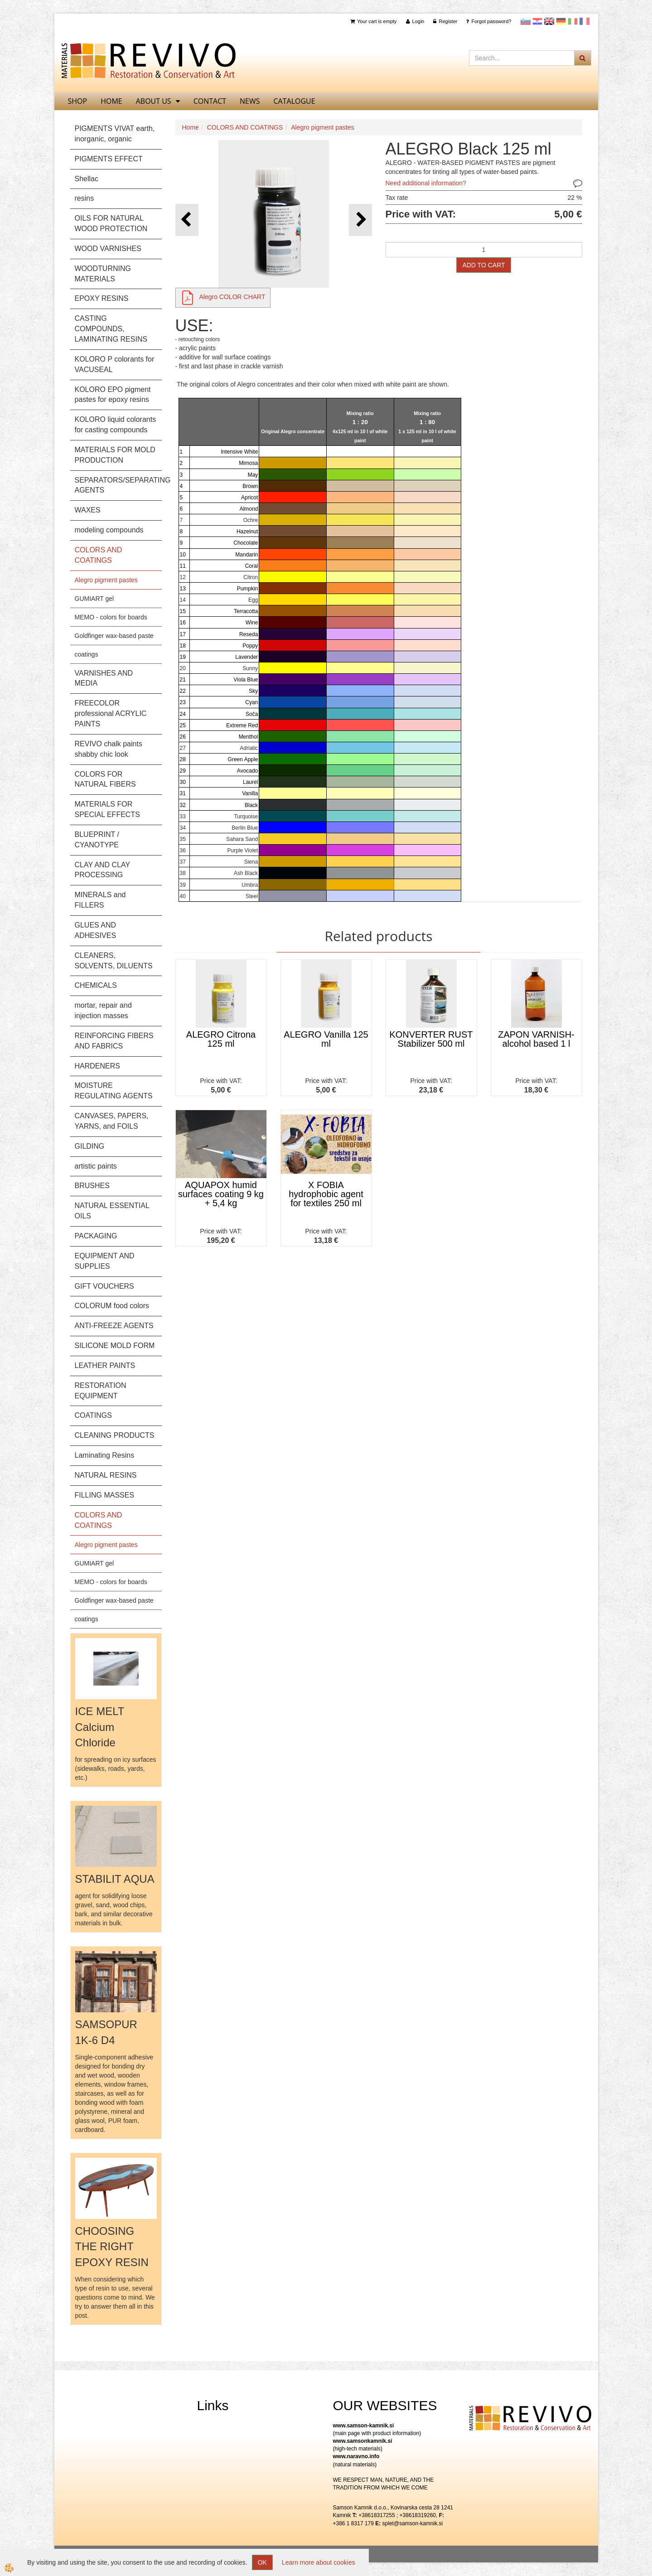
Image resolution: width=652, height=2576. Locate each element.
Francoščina (584, 21)
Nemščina (561, 21)
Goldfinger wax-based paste (114, 635)
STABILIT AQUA (115, 1879)
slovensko (526, 21)
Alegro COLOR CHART (232, 296)
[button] (360, 220)
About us (153, 101)
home (111, 101)
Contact (209, 101)
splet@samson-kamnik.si (412, 2523)
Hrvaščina (537, 21)
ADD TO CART (483, 265)
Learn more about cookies (318, 2562)
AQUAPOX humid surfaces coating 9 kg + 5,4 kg (221, 1194)
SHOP (77, 101)
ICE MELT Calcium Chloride (99, 1727)
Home (190, 127)
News (250, 101)
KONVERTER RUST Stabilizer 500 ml (431, 1039)
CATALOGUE (294, 101)
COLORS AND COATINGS (245, 127)
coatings (86, 654)
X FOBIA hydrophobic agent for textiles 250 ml (326, 1194)
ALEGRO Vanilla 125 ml (326, 1039)
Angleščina (549, 21)
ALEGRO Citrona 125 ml (221, 1039)
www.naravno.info (356, 2456)
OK (262, 2562)
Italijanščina (573, 21)
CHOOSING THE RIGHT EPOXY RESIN (112, 2246)
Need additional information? (426, 183)
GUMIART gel (94, 598)
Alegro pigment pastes (106, 580)
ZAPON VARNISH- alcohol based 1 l (536, 1039)
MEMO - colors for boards (111, 617)
